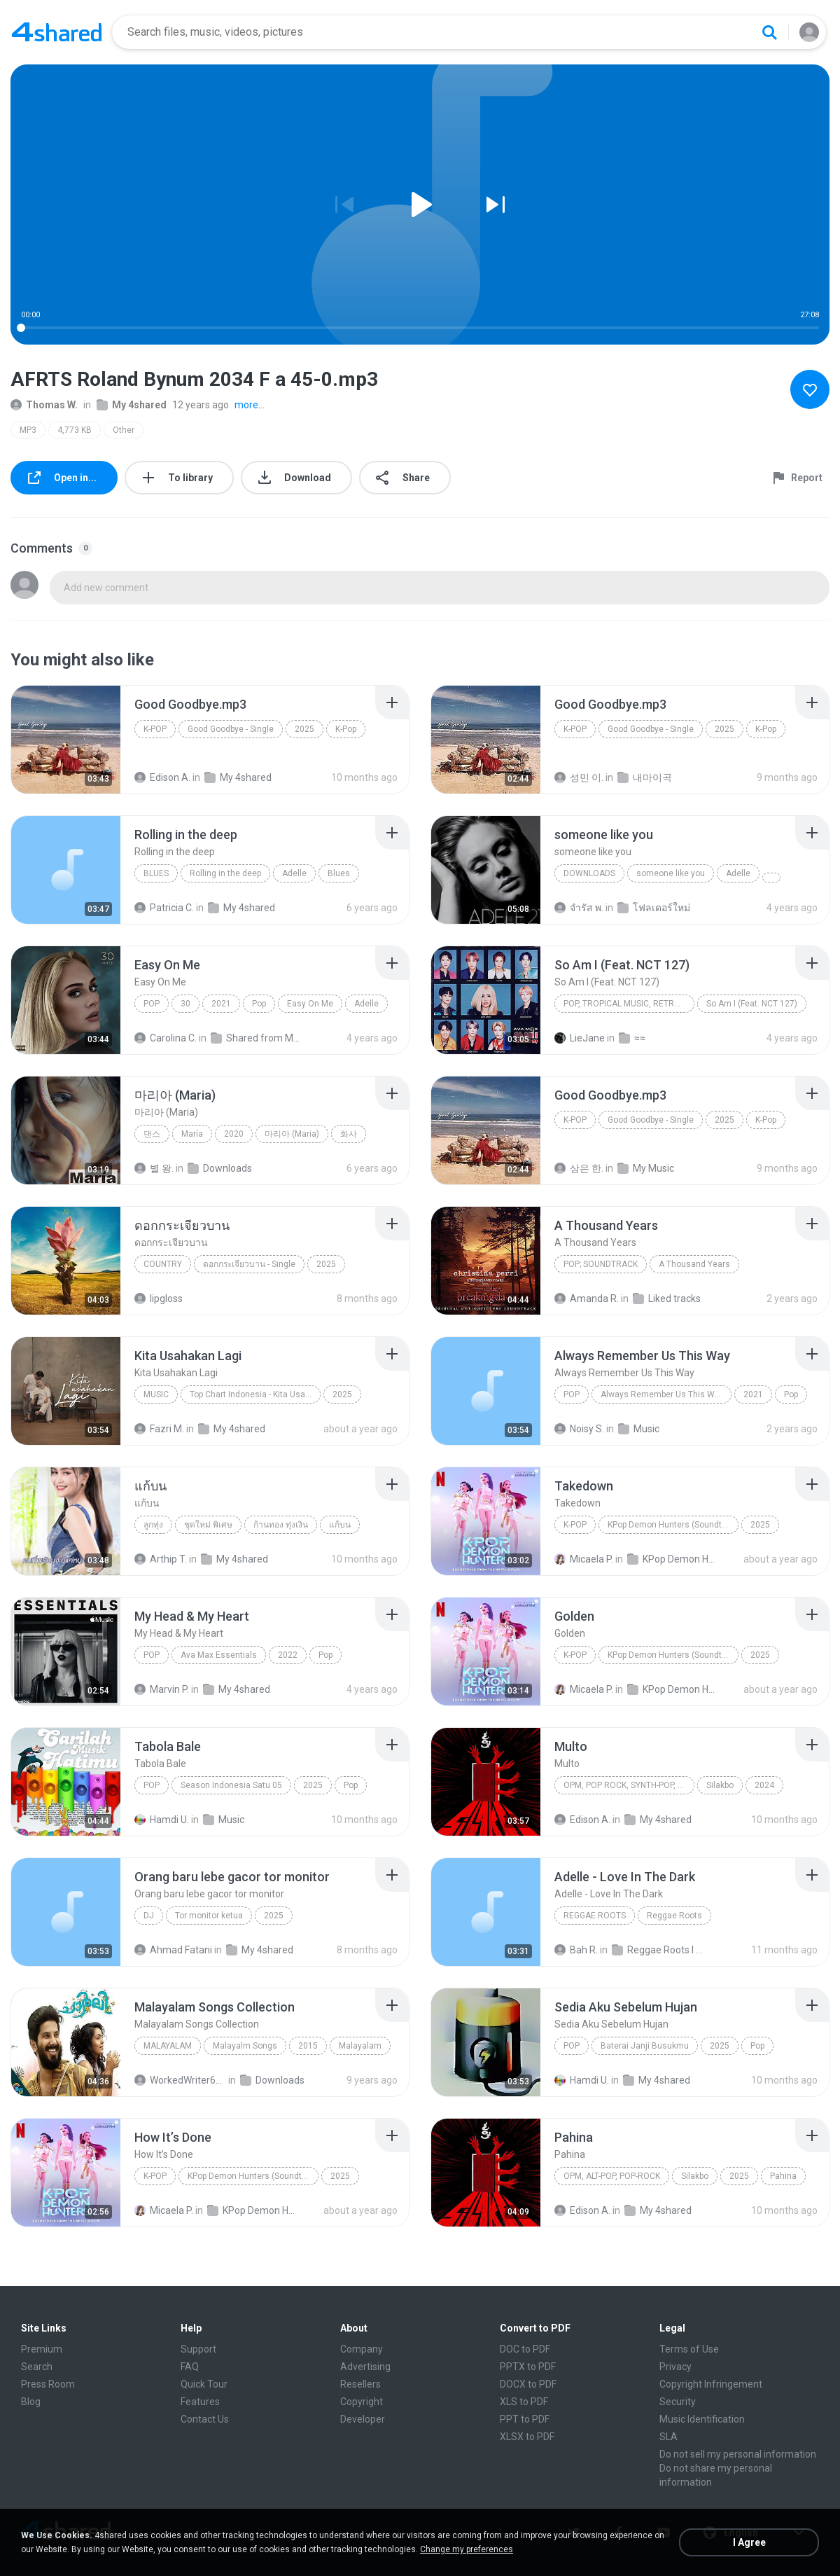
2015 (308, 2046)
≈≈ (632, 1038)
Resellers (360, 2384)
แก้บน (340, 1525)
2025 (304, 729)
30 (185, 1004)
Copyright (361, 2401)
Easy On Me (310, 1004)
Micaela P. (583, 1559)
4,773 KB (74, 430)
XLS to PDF (524, 2401)
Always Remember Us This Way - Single (666, 1394)
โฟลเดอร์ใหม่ (653, 907)
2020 (234, 1134)
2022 (288, 1655)
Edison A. (162, 777)
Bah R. (576, 1949)
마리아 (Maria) (292, 1134)
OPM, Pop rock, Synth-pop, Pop (629, 1785)
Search (36, 2366)
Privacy (675, 2366)
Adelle (294, 873)
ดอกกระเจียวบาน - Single (249, 1264)
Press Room (48, 2384)
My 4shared (132, 404)
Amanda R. (586, 1298)
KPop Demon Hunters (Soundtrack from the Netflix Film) (673, 1525)
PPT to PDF (525, 2419)
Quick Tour (204, 2384)
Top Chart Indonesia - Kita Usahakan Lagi (255, 1394)
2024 (764, 1785)
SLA (668, 2436)
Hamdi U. (161, 1819)
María (192, 1134)
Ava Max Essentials (219, 1655)
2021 (221, 1004)
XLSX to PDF (527, 2436)
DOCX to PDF (528, 2384)
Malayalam (168, 2046)
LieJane (579, 1038)
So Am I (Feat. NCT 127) (751, 1004)
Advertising (365, 2366)
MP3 (28, 430)
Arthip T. (160, 1559)
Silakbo (720, 1785)
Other (123, 430)
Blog (31, 2401)
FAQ (190, 2366)
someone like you (670, 873)
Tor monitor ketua (209, 1915)
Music (156, 1394)
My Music (645, 1168)
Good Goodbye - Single (231, 729)
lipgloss (158, 1298)
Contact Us (205, 2419)
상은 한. (578, 1168)
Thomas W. (44, 404)
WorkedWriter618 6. (180, 2080)
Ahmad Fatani (173, 1949)
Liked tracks (667, 1298)
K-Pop (155, 729)
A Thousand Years (694, 1264)
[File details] (65, 740)
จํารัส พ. (578, 907)
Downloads (589, 873)
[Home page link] (57, 32)
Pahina (783, 2176)
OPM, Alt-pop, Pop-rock (612, 2176)
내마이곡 (644, 777)
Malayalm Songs (245, 2046)
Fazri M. (159, 1428)
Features (200, 2401)
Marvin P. (161, 1689)
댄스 (152, 1134)
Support (198, 2349)
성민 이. (578, 777)
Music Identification (702, 2419)
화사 (348, 1134)
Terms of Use (689, 2349)
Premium (41, 2349)
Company (361, 2349)
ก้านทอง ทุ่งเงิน (280, 1525)
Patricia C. (164, 907)
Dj (149, 1915)
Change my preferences (466, 2549)
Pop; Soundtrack (601, 1264)
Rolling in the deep (225, 873)
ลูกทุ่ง (153, 1525)
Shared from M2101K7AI (256, 1038)
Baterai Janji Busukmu (645, 2046)
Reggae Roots (595, 1915)
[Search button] (769, 32)
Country (163, 1264)
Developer (362, 2419)
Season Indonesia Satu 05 (231, 1785)
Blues (156, 873)
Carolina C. (165, 1038)
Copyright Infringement (710, 2384)
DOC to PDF (525, 2349)
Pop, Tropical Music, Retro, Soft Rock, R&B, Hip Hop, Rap (629, 1004)
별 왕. (154, 1168)
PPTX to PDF (528, 2366)
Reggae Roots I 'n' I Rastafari (658, 1949)
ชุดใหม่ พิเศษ (208, 1525)
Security (677, 2401)
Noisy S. (579, 1428)
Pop (152, 1004)
